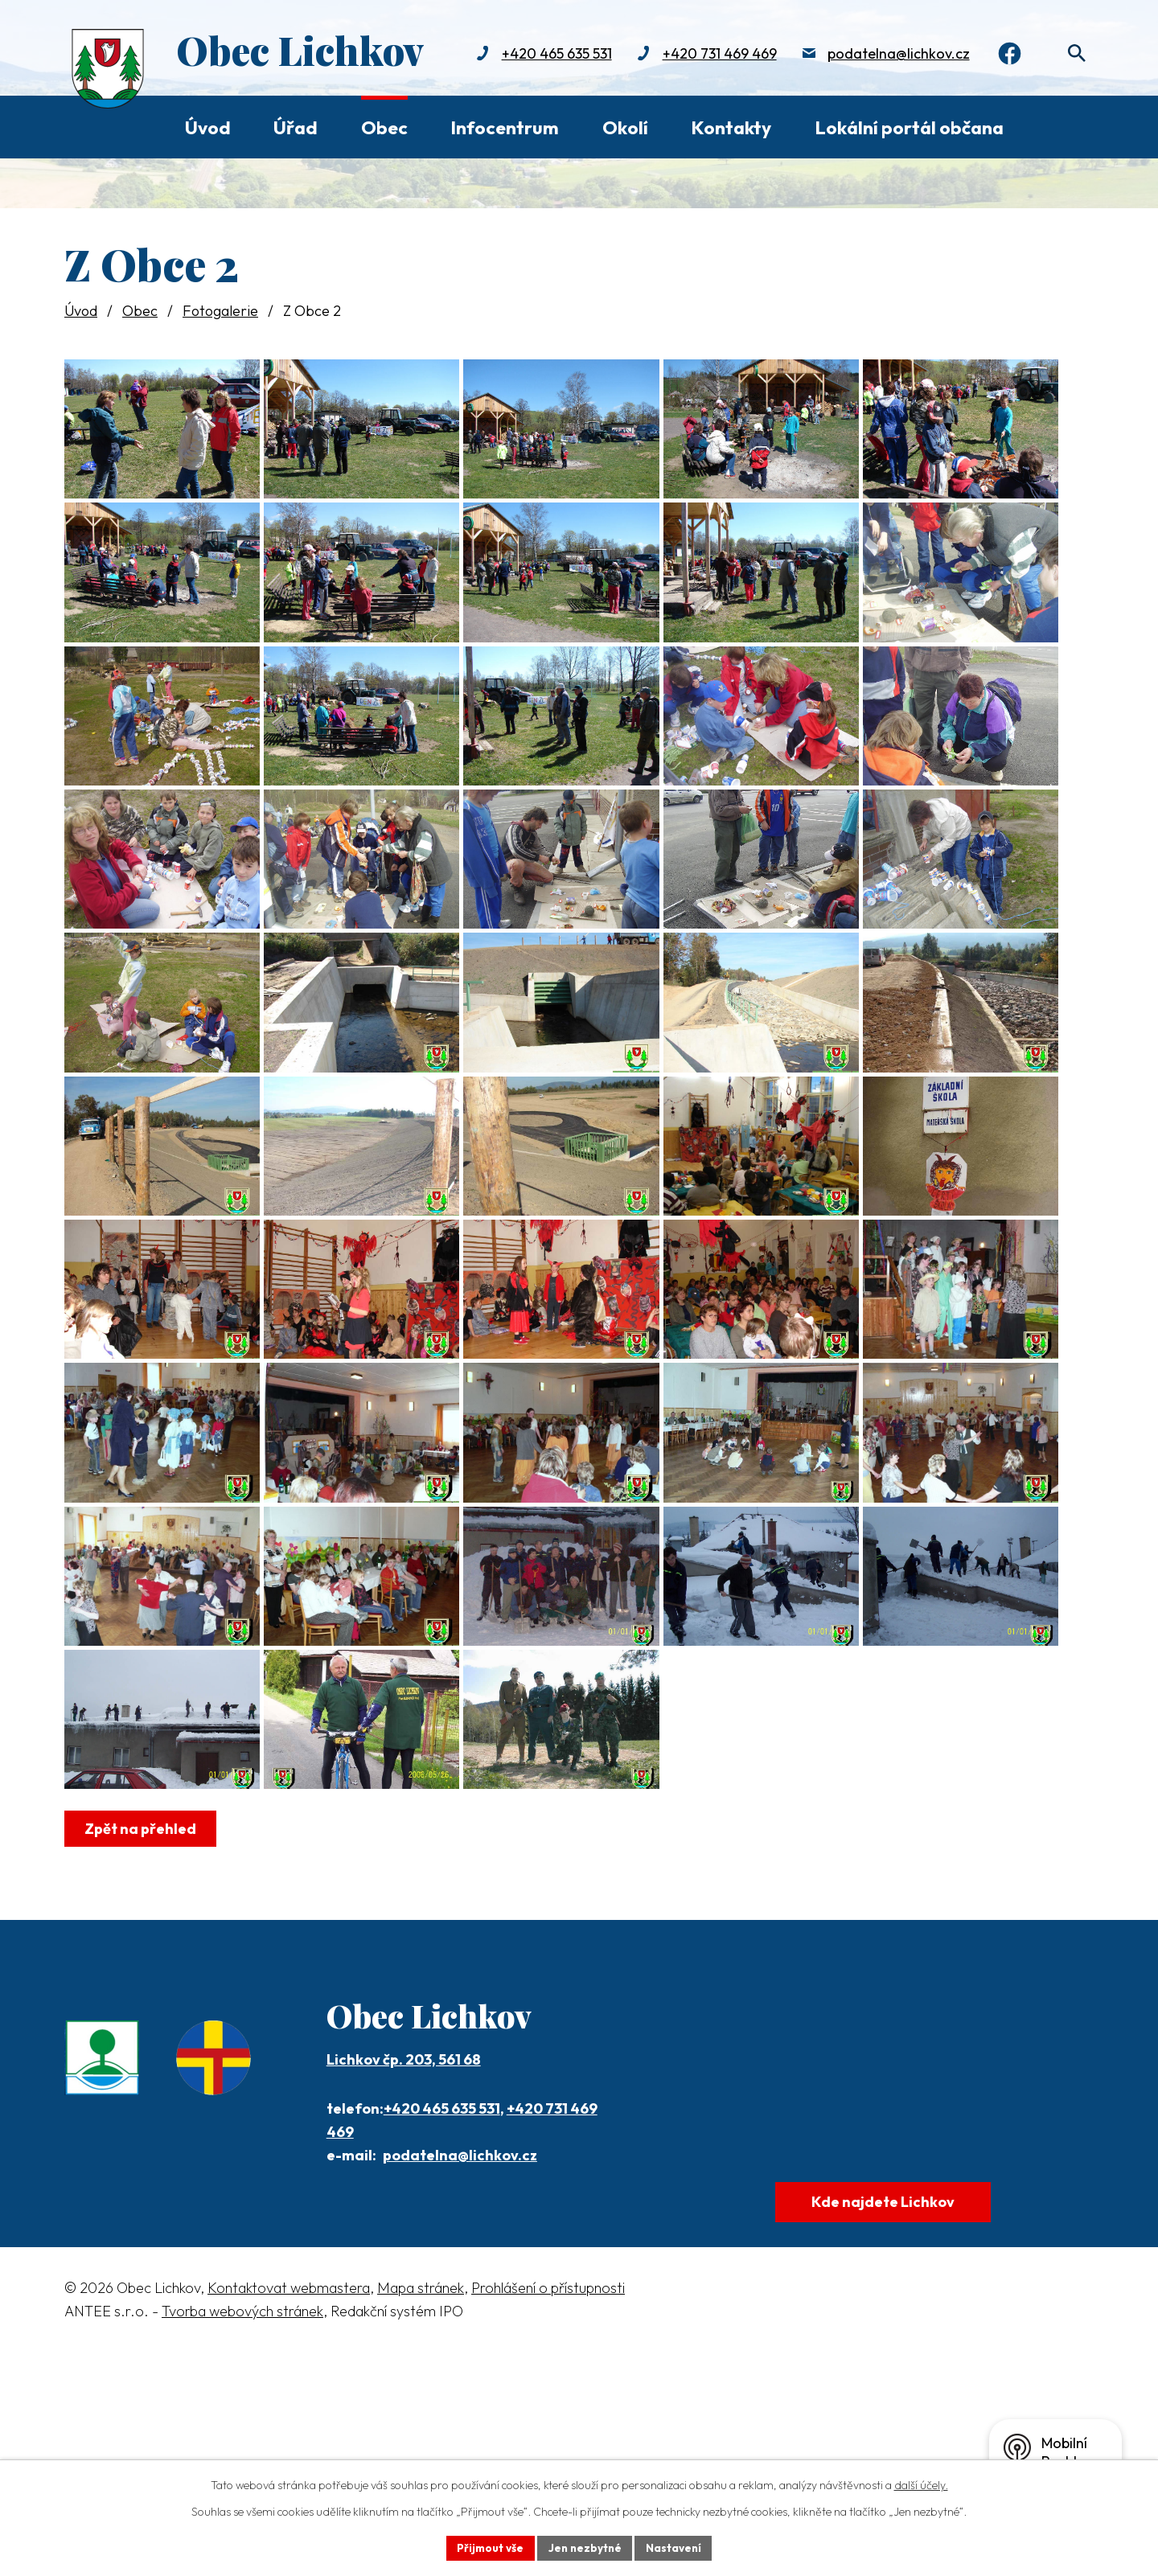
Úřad (295, 127)
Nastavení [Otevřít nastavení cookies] (675, 2547)
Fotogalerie (220, 310)
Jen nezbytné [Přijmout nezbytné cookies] (584, 2547)
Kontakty (731, 127)
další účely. (921, 2484)
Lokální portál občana (909, 127)
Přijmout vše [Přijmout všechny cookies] (488, 2547)
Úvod (208, 127)
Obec (384, 127)
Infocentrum (504, 127)
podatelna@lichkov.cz (891, 54)
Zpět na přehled (142, 2043)
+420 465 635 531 (550, 54)
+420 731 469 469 (712, 54)
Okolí (625, 127)
